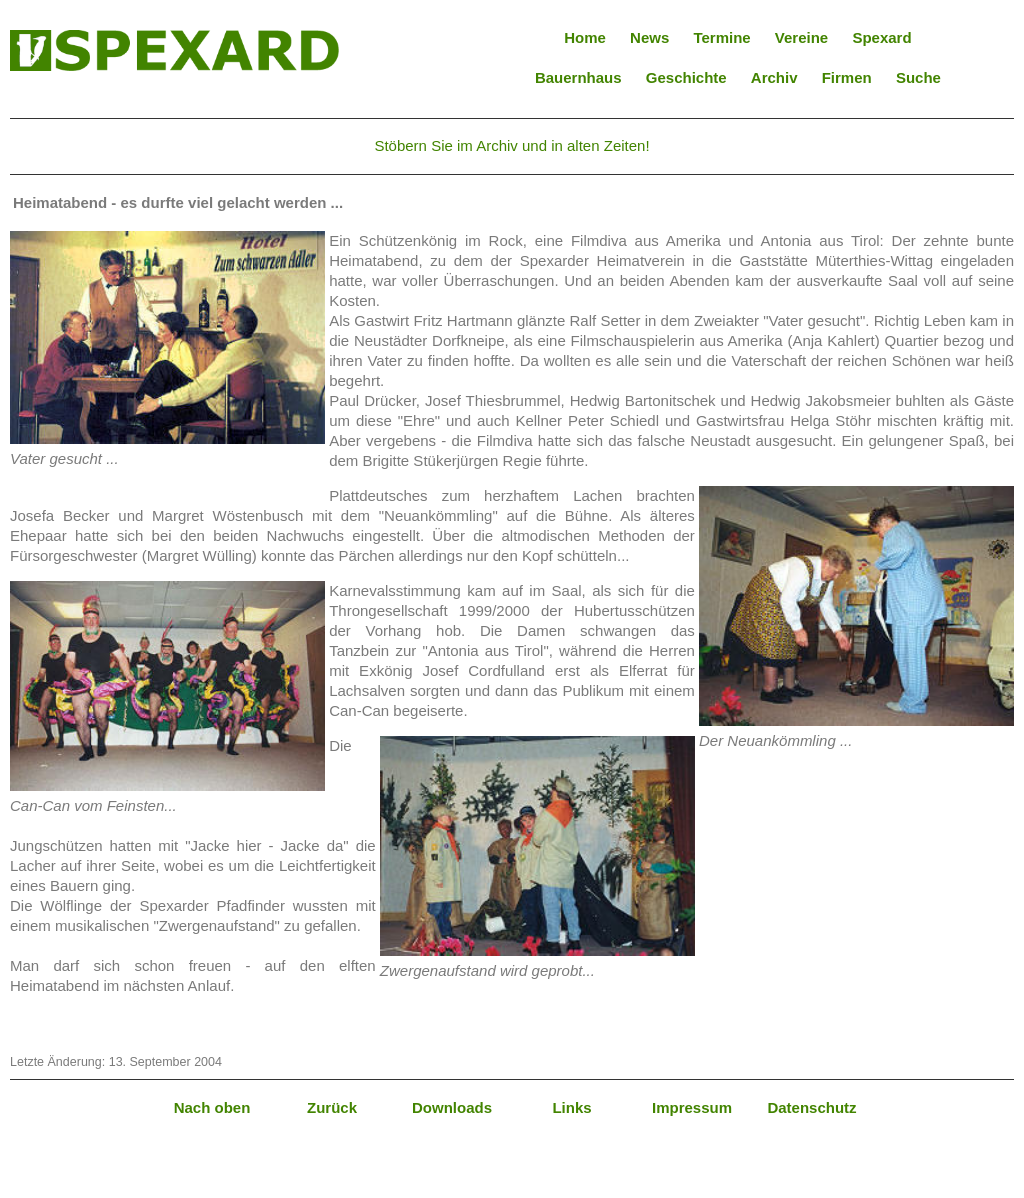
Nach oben (212, 1107)
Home (585, 37)
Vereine (801, 37)
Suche (918, 77)
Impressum (692, 1107)
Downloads (452, 1107)
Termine (721, 37)
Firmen (847, 77)
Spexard (881, 37)
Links (571, 1107)
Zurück (332, 1107)
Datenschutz (811, 1107)
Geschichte (686, 77)
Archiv (774, 77)
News (649, 37)
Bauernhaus (578, 77)
